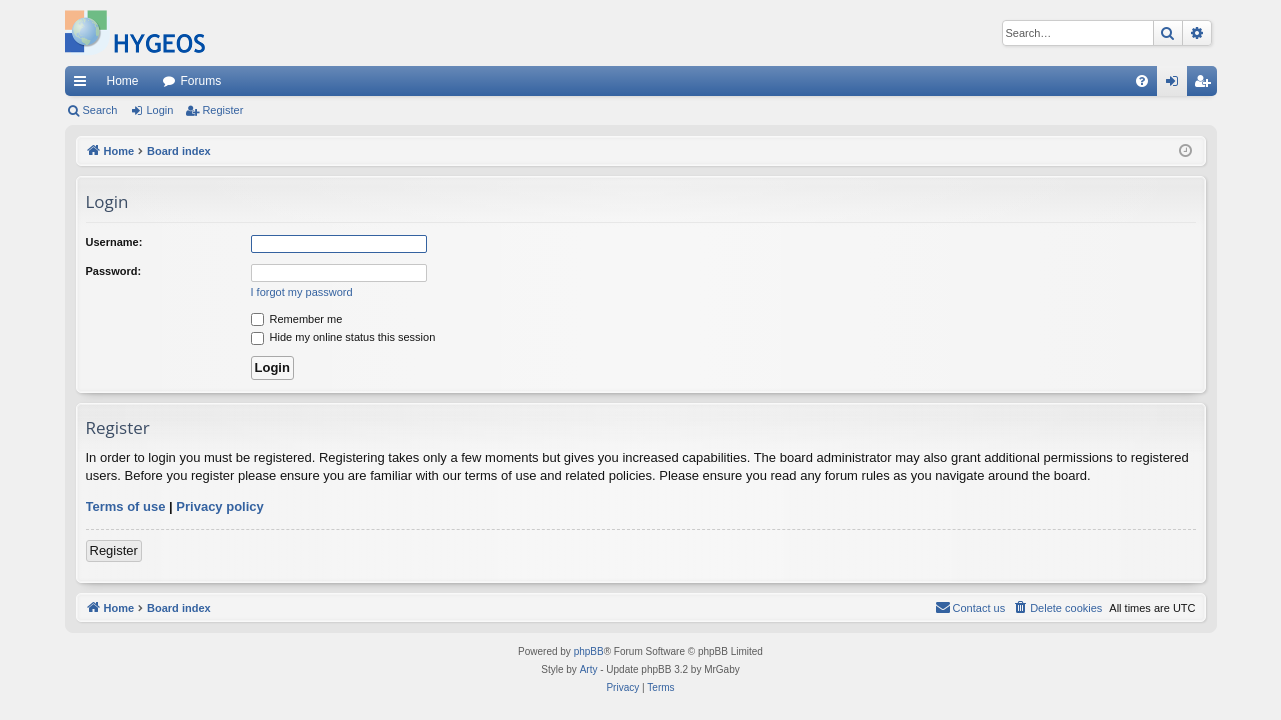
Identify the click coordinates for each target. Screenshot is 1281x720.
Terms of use (126, 506)
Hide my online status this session (343, 337)
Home (123, 81)
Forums (201, 81)
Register (222, 110)
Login (159, 110)
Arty (589, 669)
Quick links (84, 85)
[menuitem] (1142, 81)
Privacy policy (219, 506)
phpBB (589, 651)
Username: (114, 242)
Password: (114, 271)
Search (100, 110)
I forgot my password (302, 292)
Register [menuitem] (1205, 85)
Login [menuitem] (1175, 85)
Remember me (297, 319)
